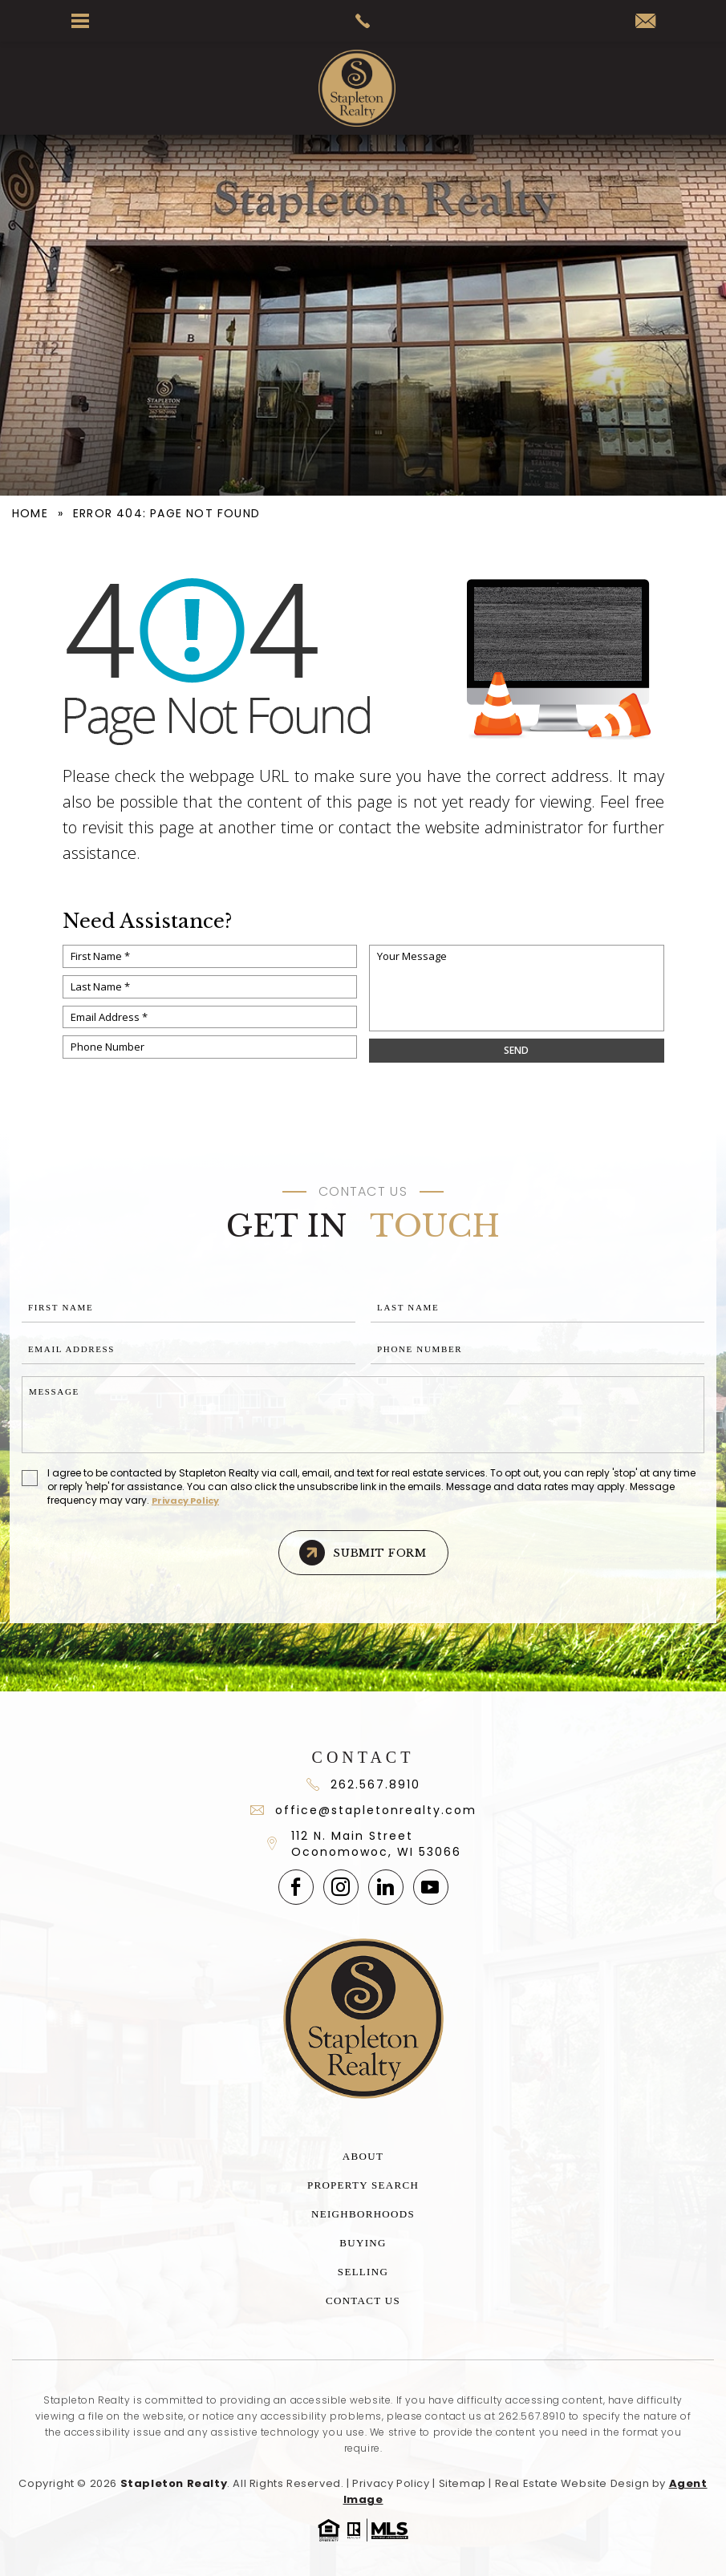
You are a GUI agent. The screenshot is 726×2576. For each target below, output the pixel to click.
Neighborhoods (363, 2214)
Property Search (363, 2185)
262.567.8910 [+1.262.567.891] (363, 1784)
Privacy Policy (185, 1500)
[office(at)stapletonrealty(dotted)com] (645, 22)
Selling (363, 2272)
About (363, 2156)
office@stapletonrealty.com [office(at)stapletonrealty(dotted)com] (363, 1810)
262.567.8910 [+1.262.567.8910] (532, 2416)
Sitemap (462, 2483)
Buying (362, 2243)
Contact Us (363, 2301)
